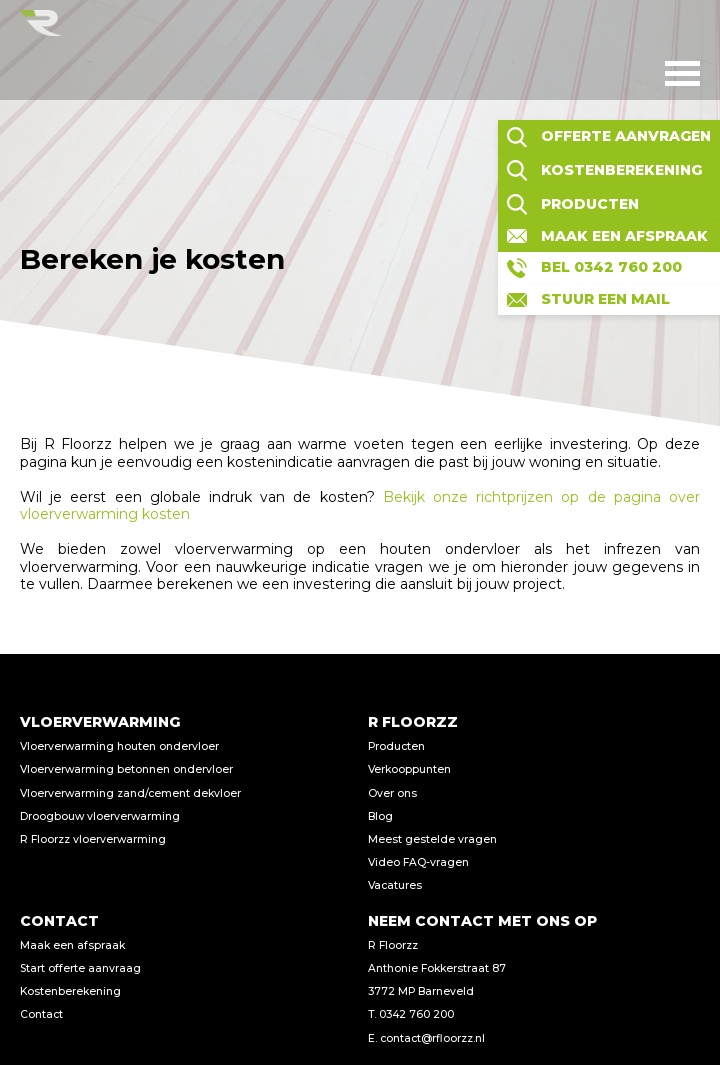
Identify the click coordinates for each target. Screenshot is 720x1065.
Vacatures (395, 885)
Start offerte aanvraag (80, 968)
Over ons (392, 793)
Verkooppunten (409, 769)
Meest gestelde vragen (432, 839)
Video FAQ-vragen (418, 862)
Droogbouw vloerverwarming (100, 816)
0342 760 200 (416, 1014)
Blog (380, 816)
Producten (396, 746)
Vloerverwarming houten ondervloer (119, 746)
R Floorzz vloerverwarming (93, 839)
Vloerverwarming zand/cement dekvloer (130, 793)
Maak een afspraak (72, 945)
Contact (41, 1014)
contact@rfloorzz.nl (432, 1038)
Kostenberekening (70, 991)
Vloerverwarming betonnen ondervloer (126, 769)
